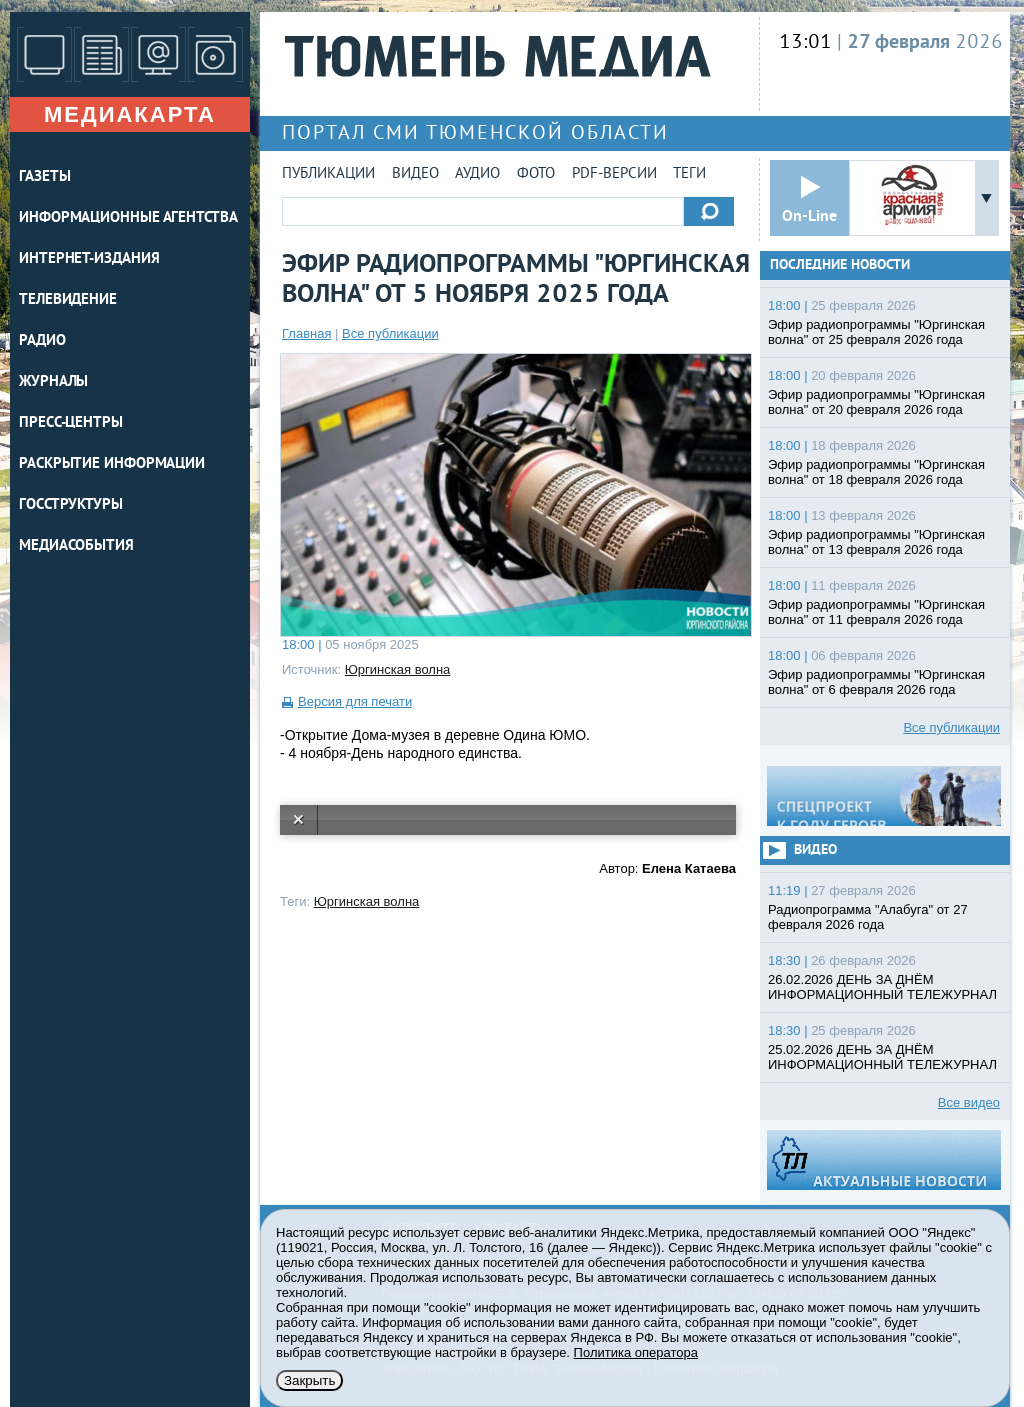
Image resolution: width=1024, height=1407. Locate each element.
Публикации (328, 174)
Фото (536, 174)
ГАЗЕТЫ (44, 177)
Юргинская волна (398, 669)
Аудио (477, 174)
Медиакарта (130, 114)
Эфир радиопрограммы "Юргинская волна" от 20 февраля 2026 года (876, 402)
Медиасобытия (76, 546)
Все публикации (390, 333)
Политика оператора (636, 1352)
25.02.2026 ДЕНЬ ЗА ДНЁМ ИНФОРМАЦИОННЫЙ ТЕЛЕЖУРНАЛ (882, 1057)
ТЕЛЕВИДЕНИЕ (68, 300)
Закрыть (309, 1380)
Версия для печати (355, 701)
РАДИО (42, 341)
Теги (689, 174)
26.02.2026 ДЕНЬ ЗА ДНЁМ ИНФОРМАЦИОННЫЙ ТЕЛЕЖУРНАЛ (882, 987)
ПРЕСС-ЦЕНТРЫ (71, 423)
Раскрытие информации (112, 464)
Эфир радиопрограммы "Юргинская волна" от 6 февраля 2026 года (876, 682)
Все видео (969, 1102)
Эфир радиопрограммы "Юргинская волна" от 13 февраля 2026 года (876, 542)
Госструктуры (71, 505)
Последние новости (840, 265)
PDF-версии (614, 174)
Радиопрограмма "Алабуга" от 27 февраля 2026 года (868, 917)
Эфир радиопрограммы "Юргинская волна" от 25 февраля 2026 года (876, 332)
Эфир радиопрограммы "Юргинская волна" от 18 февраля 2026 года (876, 472)
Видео (415, 174)
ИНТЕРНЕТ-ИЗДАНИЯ (89, 259)
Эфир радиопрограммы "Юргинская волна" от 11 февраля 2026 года (876, 612)
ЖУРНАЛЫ (53, 382)
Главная (306, 333)
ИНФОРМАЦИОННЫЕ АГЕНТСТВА (128, 218)
